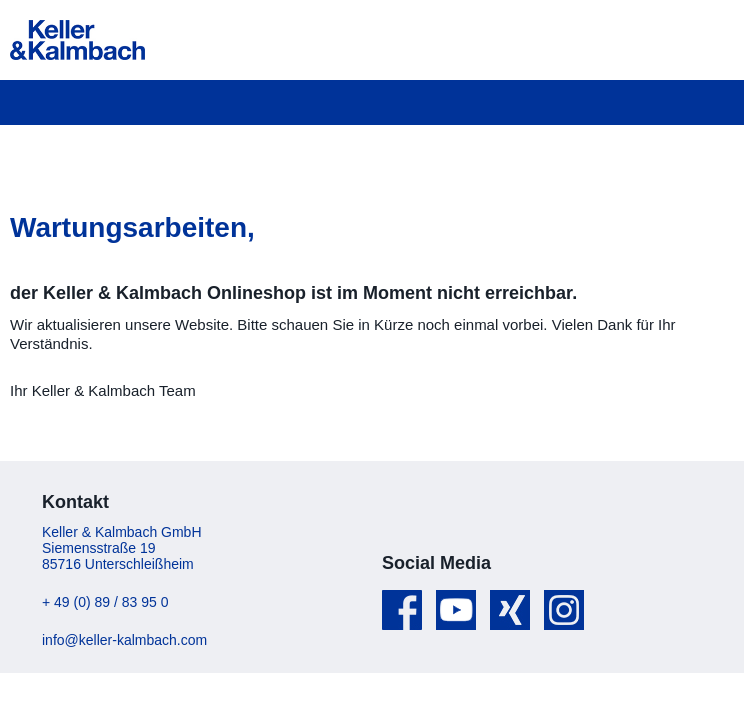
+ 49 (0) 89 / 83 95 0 (105, 602)
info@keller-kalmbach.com (124, 640)
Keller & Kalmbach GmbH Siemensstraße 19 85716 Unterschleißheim (122, 548)
